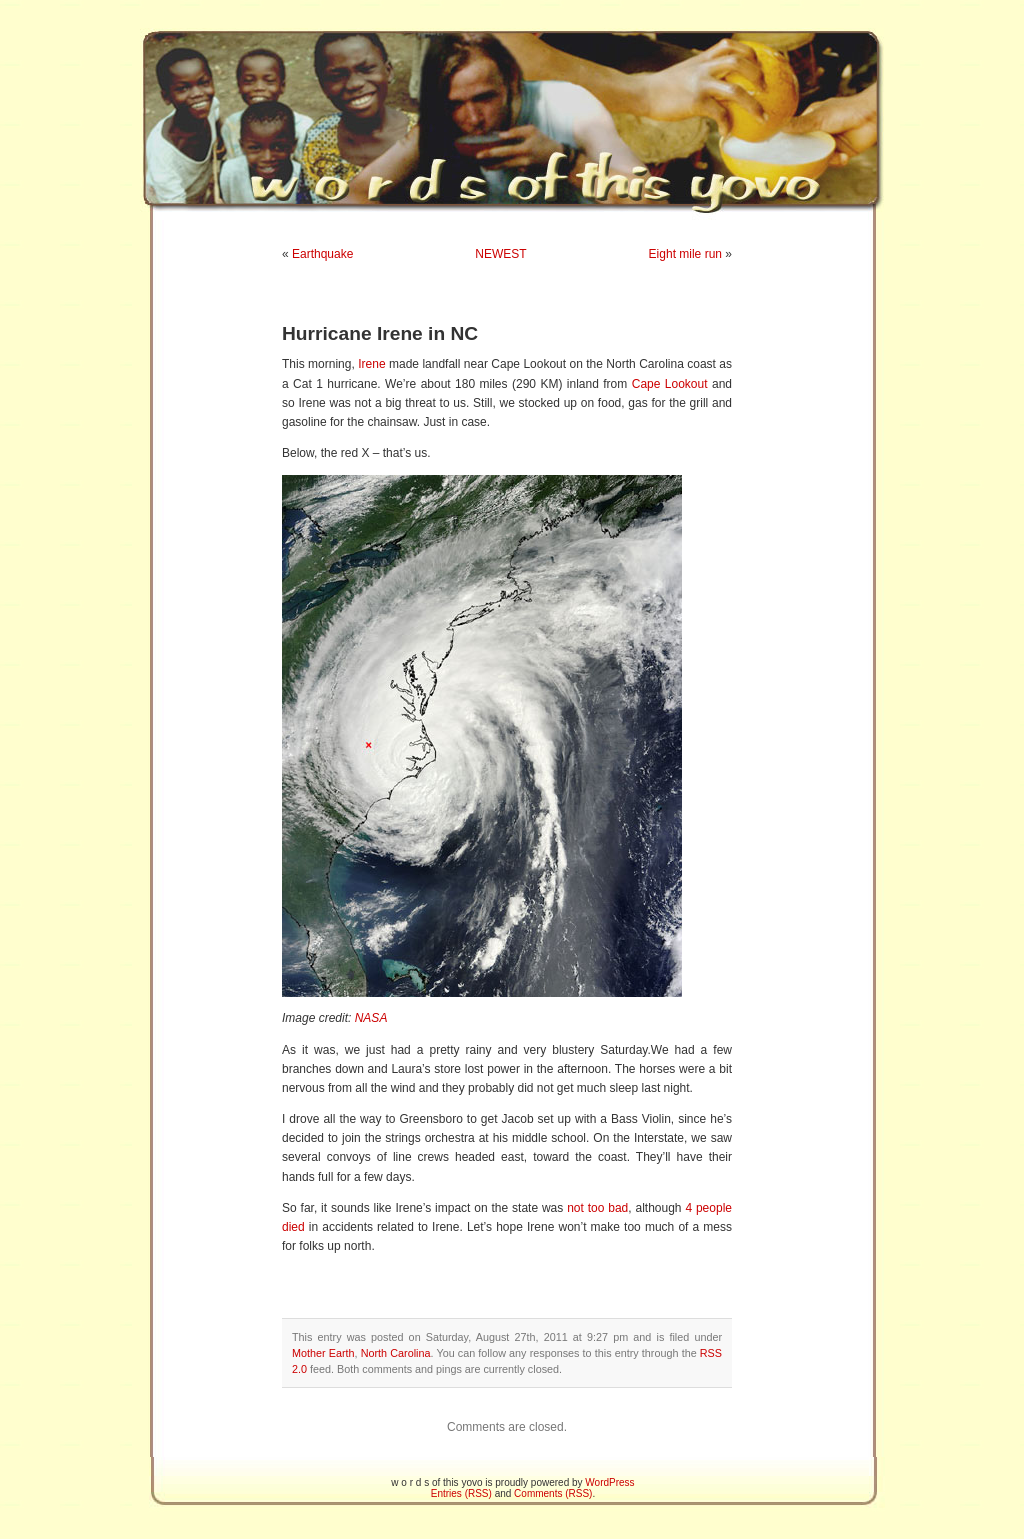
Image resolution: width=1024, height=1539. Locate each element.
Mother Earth (323, 1353)
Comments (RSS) (553, 1493)
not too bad (597, 1208)
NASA (371, 1018)
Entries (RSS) (461, 1493)
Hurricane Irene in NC (380, 333)
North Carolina (396, 1353)
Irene (371, 364)
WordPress (609, 1482)
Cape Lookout (670, 384)
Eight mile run (685, 254)
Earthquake (322, 254)
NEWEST (500, 254)
